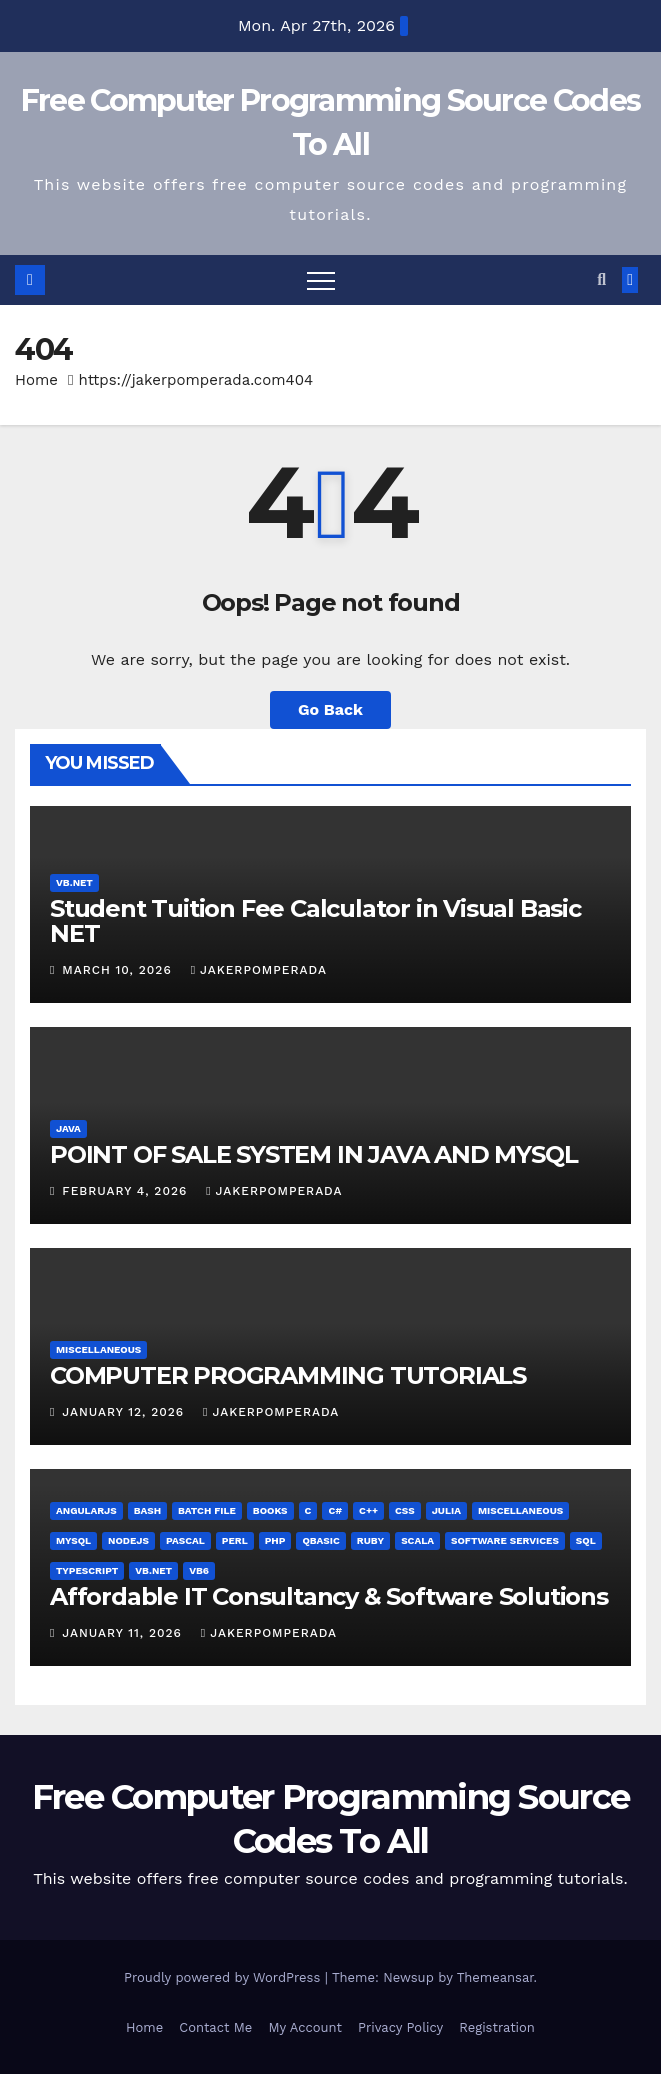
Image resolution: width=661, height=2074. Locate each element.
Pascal (185, 1540)
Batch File (207, 1510)
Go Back (330, 709)
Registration (497, 2027)
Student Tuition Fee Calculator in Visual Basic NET (315, 921)
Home (36, 380)
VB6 (199, 1570)
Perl (235, 1540)
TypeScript (87, 1570)
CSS (405, 1510)
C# (335, 1510)
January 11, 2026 (124, 1633)
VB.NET (74, 882)
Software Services (505, 1540)
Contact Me (215, 2027)
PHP (275, 1540)
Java (68, 1128)
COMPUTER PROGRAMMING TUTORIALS (288, 1375)
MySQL (73, 1540)
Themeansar (495, 1977)
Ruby (370, 1540)
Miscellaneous (98, 1349)
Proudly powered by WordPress (224, 1977)
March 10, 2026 (119, 970)
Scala (417, 1540)
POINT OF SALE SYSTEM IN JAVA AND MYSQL (313, 1154)
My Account (305, 2027)
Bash (147, 1510)
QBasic (320, 1540)
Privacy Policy (400, 2027)
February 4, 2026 (127, 1191)
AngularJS (86, 1510)
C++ (368, 1510)
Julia (446, 1510)
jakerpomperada (259, 970)
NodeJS (128, 1540)
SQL (586, 1540)
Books (270, 1510)
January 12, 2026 (125, 1412)
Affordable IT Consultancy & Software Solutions (329, 1596)
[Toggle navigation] (321, 280)
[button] (601, 279)
